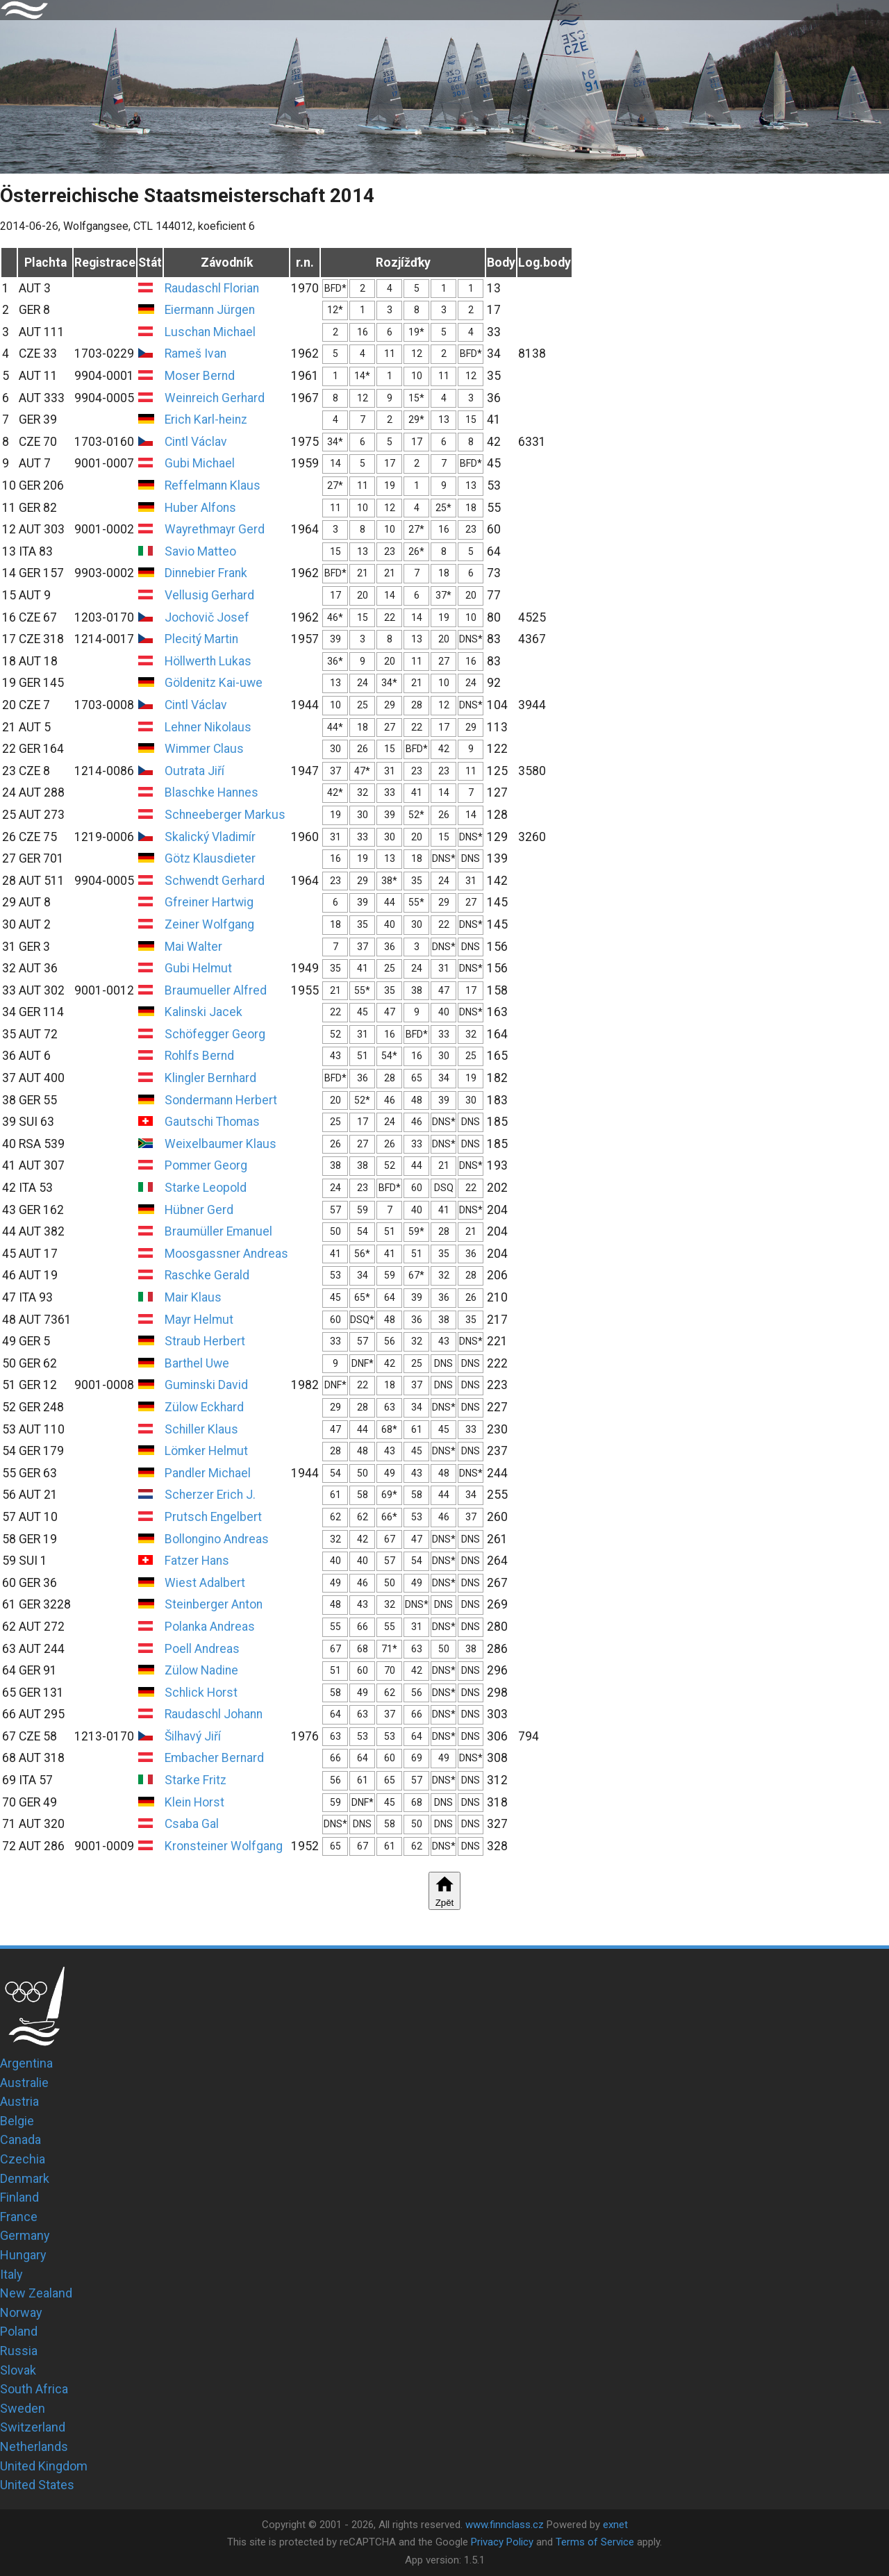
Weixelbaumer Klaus (220, 1144)
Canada (20, 2139)
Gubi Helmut (198, 968)
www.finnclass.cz (504, 2524)
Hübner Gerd (199, 1210)
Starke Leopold (206, 1188)
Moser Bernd (200, 376)
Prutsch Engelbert (213, 1517)
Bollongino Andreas (217, 1539)
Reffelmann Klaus (212, 485)
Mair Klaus (193, 1297)
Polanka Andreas (210, 1627)
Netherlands (34, 2446)
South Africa (34, 2389)
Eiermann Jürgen (210, 310)
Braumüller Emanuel (218, 1231)
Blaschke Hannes (211, 792)
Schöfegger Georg (215, 1034)
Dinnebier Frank (206, 573)
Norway (21, 2312)
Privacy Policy (502, 2542)
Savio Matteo (200, 551)
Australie (24, 2082)
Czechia (22, 2159)
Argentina (26, 2063)
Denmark (24, 2178)
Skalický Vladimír (210, 837)
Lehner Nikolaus (208, 727)
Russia (19, 2350)
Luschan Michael (210, 332)
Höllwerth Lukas (208, 661)
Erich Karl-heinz (206, 419)
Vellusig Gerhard (209, 595)
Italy (11, 2274)
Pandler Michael (208, 1473)
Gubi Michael (200, 463)
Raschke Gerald (207, 1275)
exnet (615, 2524)
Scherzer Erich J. (210, 1495)
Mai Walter (193, 947)
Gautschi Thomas (212, 1122)
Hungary (23, 2254)
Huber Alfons (200, 508)
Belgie (17, 2120)
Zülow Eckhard (204, 1407)
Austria (19, 2101)
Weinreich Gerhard (215, 398)
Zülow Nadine (201, 1670)
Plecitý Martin (201, 639)
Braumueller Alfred (216, 990)
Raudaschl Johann (214, 1714)
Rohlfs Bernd (199, 1056)
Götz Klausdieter (210, 858)
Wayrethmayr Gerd (215, 529)
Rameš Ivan (195, 353)
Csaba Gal (192, 1824)
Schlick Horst (201, 1693)
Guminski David (206, 1385)
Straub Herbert (205, 1341)
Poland (19, 2331)
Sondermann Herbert (221, 1100)
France (19, 2216)
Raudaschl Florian (212, 288)
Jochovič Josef (207, 617)
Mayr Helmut (199, 1320)
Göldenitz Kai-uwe (214, 683)
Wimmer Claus (204, 749)
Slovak (18, 2370)
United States (37, 2484)
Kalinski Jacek (203, 1012)
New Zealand (36, 2293)
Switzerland (32, 2427)
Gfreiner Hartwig (209, 902)
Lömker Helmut (206, 1451)
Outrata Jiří (194, 771)
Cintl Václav (196, 442)
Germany (25, 2235)
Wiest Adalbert (205, 1583)
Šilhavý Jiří (193, 1736)
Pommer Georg (206, 1165)
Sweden (22, 2408)
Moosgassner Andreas (226, 1254)
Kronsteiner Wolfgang (224, 1846)
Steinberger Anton (214, 1604)
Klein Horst (194, 1802)
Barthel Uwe (197, 1363)
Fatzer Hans (197, 1561)
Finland (19, 2197)
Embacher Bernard (214, 1758)
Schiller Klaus (201, 1429)
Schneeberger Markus (225, 815)
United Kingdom (44, 2466)
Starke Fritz (195, 1780)
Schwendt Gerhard (215, 881)
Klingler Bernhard (210, 1078)
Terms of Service (595, 2542)
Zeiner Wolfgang (209, 924)
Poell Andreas (202, 1649)
